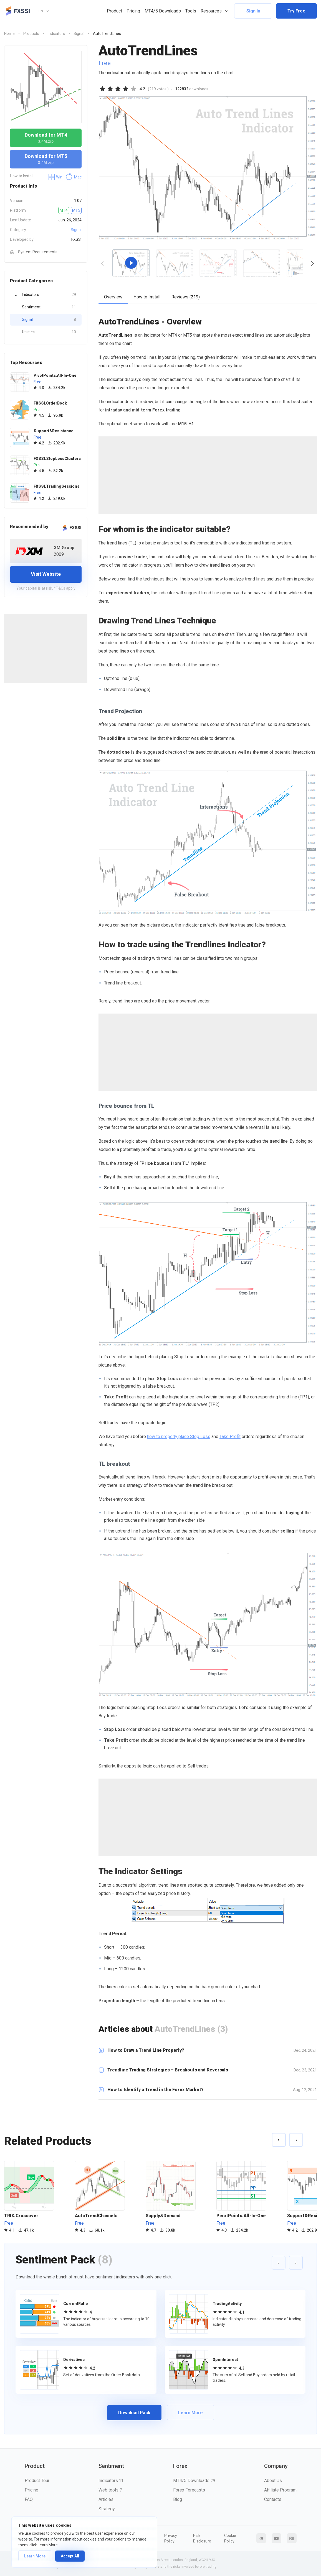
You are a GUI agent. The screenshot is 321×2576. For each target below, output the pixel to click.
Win (55, 177)
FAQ (29, 2499)
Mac (73, 177)
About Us (273, 2480)
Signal (76, 229)
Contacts (272, 2499)
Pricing (133, 11)
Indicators (49, 294)
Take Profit (230, 1436)
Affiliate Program (280, 2490)
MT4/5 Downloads (163, 11)
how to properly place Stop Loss (178, 1436)
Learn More (35, 2556)
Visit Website (46, 574)
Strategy (106, 2508)
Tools (190, 11)
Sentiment (49, 307)
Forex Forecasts (189, 2490)
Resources (211, 11)
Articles (105, 2499)
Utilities (49, 332)
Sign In (253, 11)
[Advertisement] (45, 648)
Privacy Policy (170, 2538)
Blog (177, 2499)
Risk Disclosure (202, 2538)
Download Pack (134, 2412)
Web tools (110, 2490)
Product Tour (37, 2480)
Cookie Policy (230, 2538)
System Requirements (33, 252)
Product (114, 11)
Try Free (296, 11)
